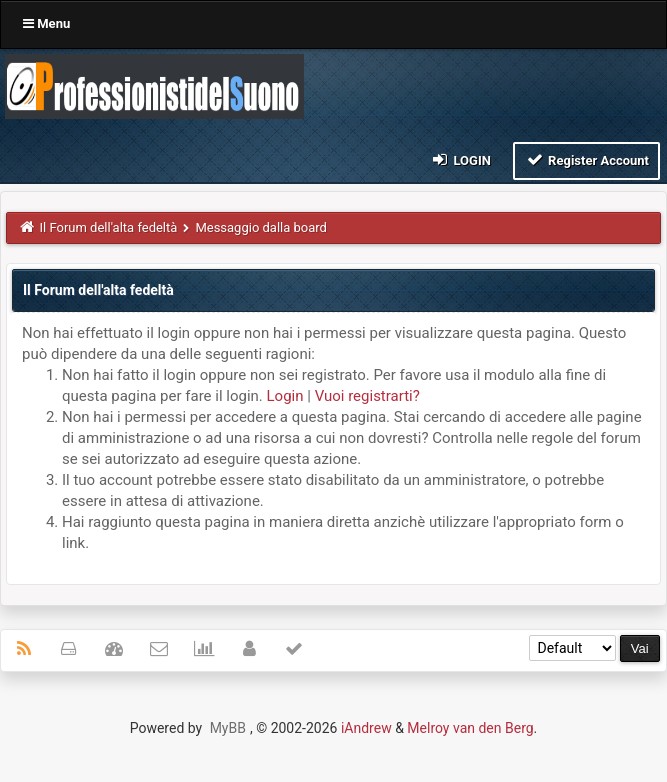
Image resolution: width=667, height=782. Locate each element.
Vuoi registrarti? (367, 396)
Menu (46, 23)
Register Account (586, 159)
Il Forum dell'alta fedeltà (109, 227)
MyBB (228, 728)
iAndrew (366, 728)
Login (460, 159)
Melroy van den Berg (470, 728)
